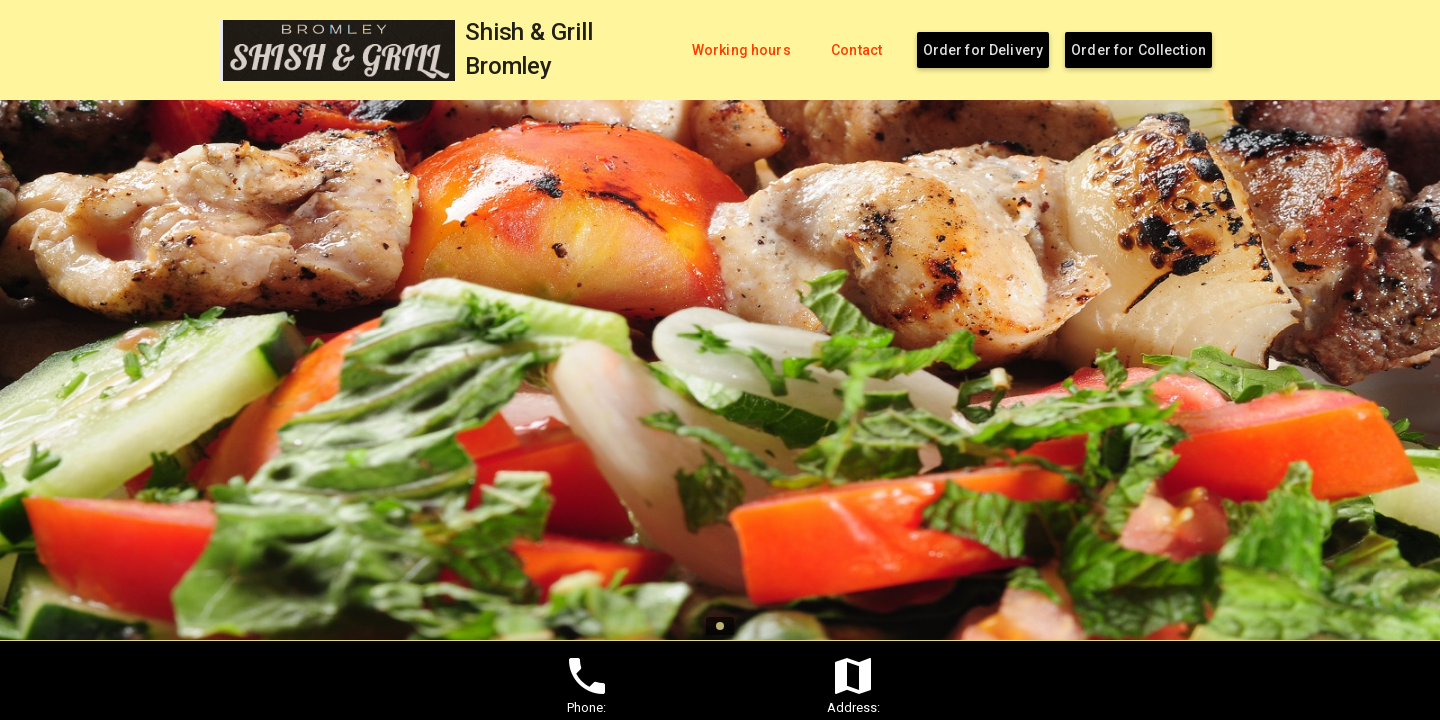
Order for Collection (1138, 50)
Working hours (741, 50)
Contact (856, 50)
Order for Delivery (983, 50)
